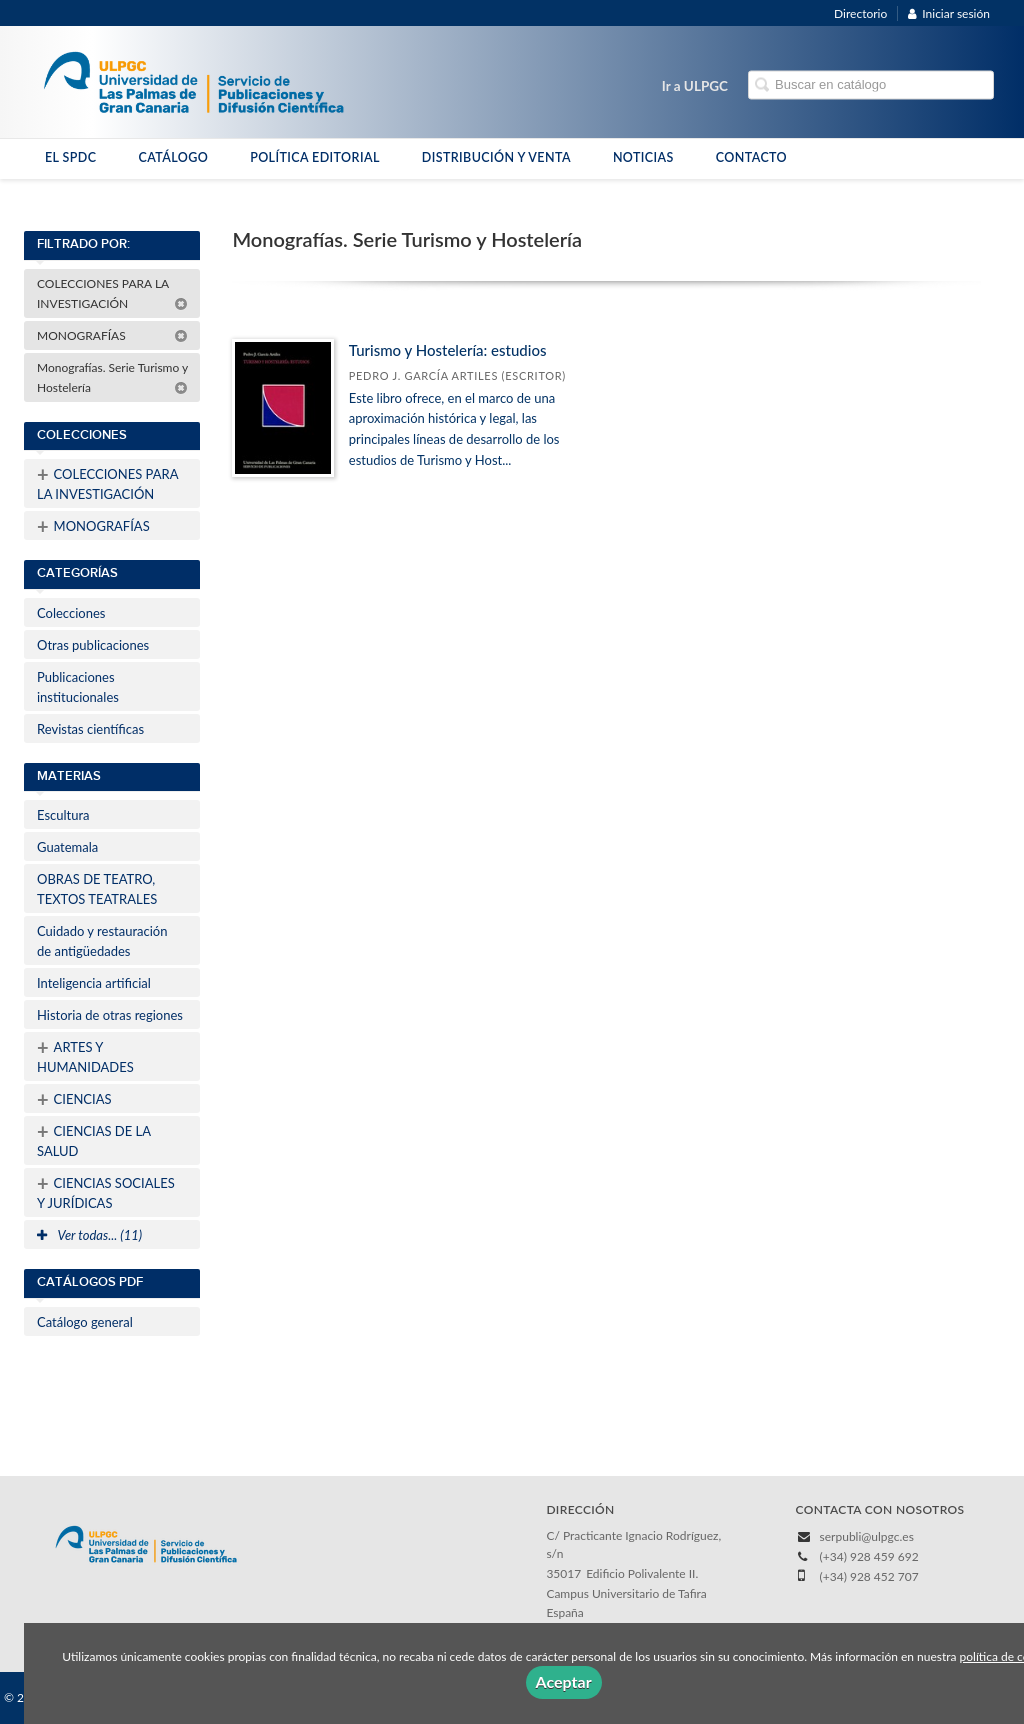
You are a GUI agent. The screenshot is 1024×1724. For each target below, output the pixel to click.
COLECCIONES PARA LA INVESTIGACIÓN (112, 293)
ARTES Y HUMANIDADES (85, 1055)
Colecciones (71, 613)
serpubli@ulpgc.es (867, 1536)
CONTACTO (751, 157)
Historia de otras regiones (110, 1015)
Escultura (63, 815)
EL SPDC (70, 157)
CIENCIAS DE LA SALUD (94, 1139)
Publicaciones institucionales (78, 687)
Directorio (860, 13)
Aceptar (564, 1681)
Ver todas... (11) (89, 1235)
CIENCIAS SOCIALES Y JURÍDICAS (106, 1191)
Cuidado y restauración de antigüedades (102, 941)
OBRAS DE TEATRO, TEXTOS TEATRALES (97, 889)
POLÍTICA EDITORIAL (315, 157)
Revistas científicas (90, 729)
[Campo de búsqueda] (871, 85)
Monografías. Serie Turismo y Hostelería (112, 377)
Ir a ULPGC (695, 86)
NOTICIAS (643, 157)
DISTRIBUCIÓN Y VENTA (496, 157)
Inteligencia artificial (94, 983)
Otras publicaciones (93, 645)
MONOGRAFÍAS (112, 335)
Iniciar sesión (949, 13)
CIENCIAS (74, 1099)
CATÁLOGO (173, 157)
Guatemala (67, 847)
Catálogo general (85, 1322)
